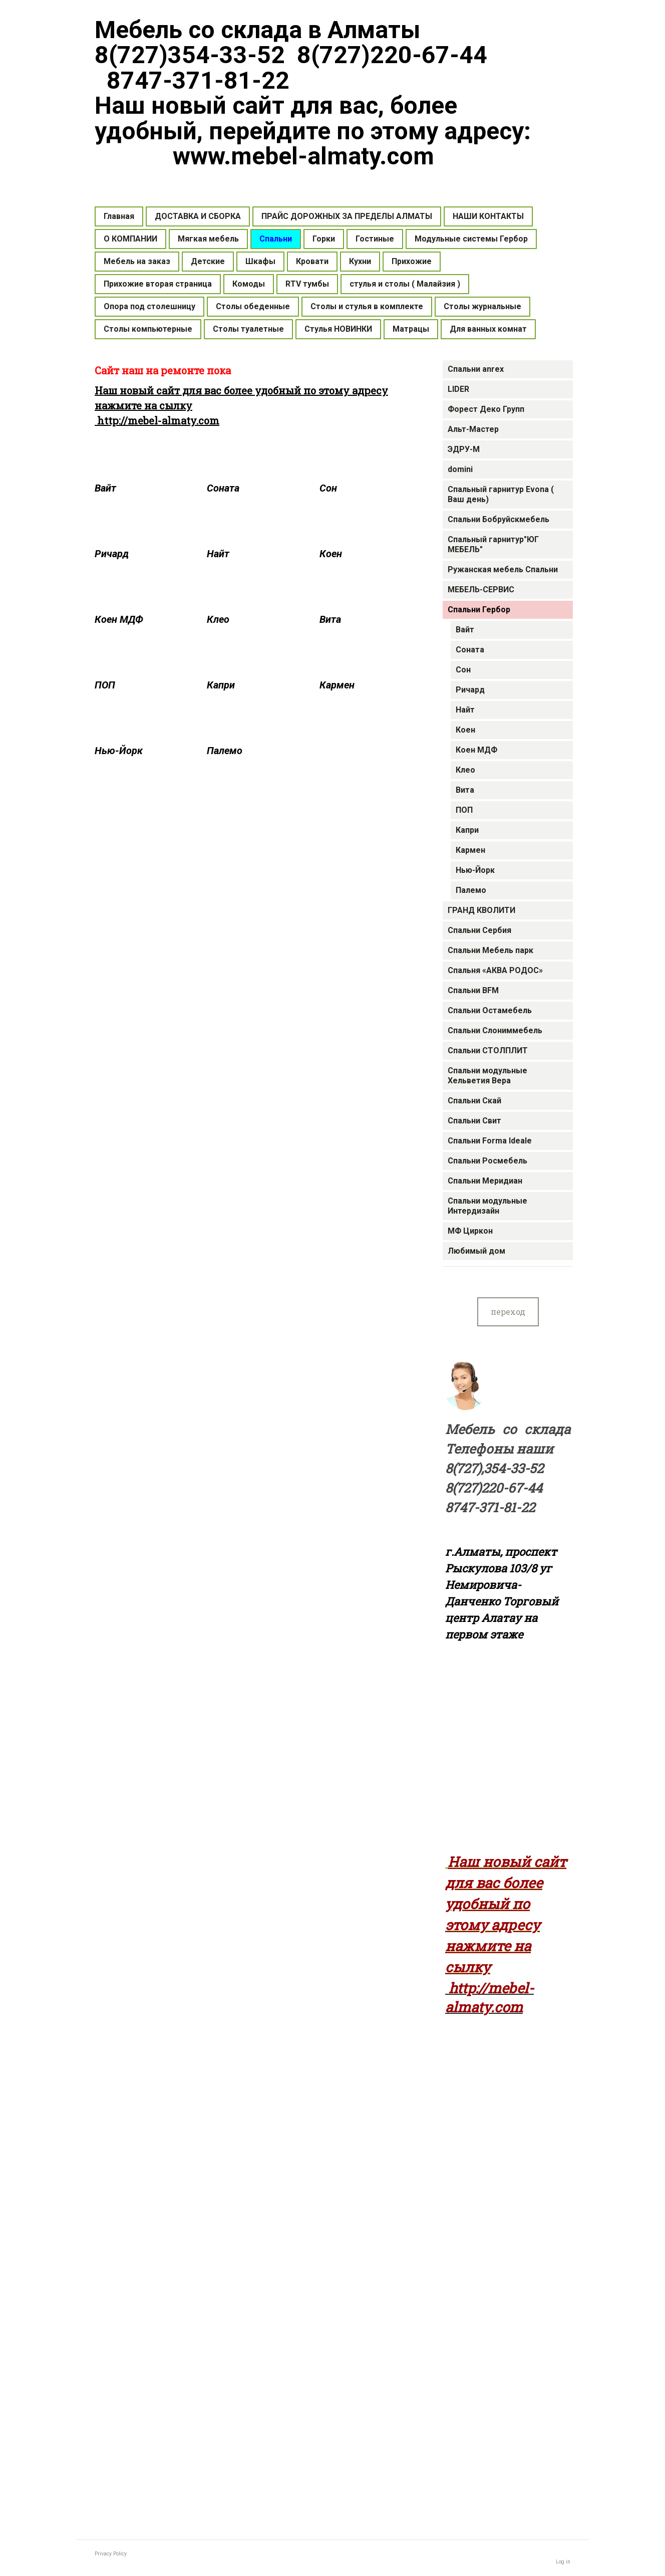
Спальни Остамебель (490, 1010)
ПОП (464, 810)
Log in (563, 2561)
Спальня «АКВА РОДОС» (495, 970)
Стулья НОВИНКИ (338, 329)
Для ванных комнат (488, 329)
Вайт (465, 629)
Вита (465, 790)
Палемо (471, 890)
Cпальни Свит (474, 1120)
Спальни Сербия (479, 930)
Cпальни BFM (473, 990)
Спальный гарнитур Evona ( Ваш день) (501, 494)
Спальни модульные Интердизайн (487, 1206)
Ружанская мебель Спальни (503, 569)
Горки (323, 239)
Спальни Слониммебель (495, 1030)
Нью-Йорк (475, 870)
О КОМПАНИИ (130, 239)
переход (508, 1311)
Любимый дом (476, 1251)
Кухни (360, 261)
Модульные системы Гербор (471, 239)
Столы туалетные (248, 329)
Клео (465, 770)
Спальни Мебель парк (490, 950)
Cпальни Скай (474, 1100)
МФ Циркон (470, 1231)
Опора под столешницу (149, 306)
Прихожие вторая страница (158, 284)
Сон (463, 669)
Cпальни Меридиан (485, 1181)
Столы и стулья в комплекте (366, 306)
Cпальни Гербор (479, 609)
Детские (208, 261)
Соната (470, 649)
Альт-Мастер (473, 429)
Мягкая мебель (208, 239)
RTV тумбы (307, 284)
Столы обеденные (253, 306)
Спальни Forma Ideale (490, 1140)
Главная (119, 216)
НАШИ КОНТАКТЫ (488, 216)
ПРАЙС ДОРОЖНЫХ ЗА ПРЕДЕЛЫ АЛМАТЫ (346, 216)
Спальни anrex (476, 369)
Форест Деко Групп (486, 409)
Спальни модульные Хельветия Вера (487, 1075)
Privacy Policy (111, 2553)
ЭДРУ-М (464, 449)
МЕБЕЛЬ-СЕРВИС (481, 589)
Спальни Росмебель (487, 1160)
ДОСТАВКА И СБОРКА (198, 216)
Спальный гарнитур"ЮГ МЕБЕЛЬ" (493, 544)
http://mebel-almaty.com (157, 420)
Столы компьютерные (148, 329)
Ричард (470, 689)
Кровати (312, 261)
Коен (465, 730)
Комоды (248, 284)
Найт (465, 710)
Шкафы (260, 261)
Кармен (470, 850)
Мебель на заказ (137, 261)
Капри (467, 830)
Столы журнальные (482, 306)
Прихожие (412, 261)
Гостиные (375, 239)
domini (460, 469)
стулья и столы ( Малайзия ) (405, 284)
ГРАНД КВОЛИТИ (481, 910)
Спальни (275, 239)
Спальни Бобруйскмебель (498, 519)
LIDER (458, 389)
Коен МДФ (476, 750)
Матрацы (411, 329)
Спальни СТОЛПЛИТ (488, 1050)
